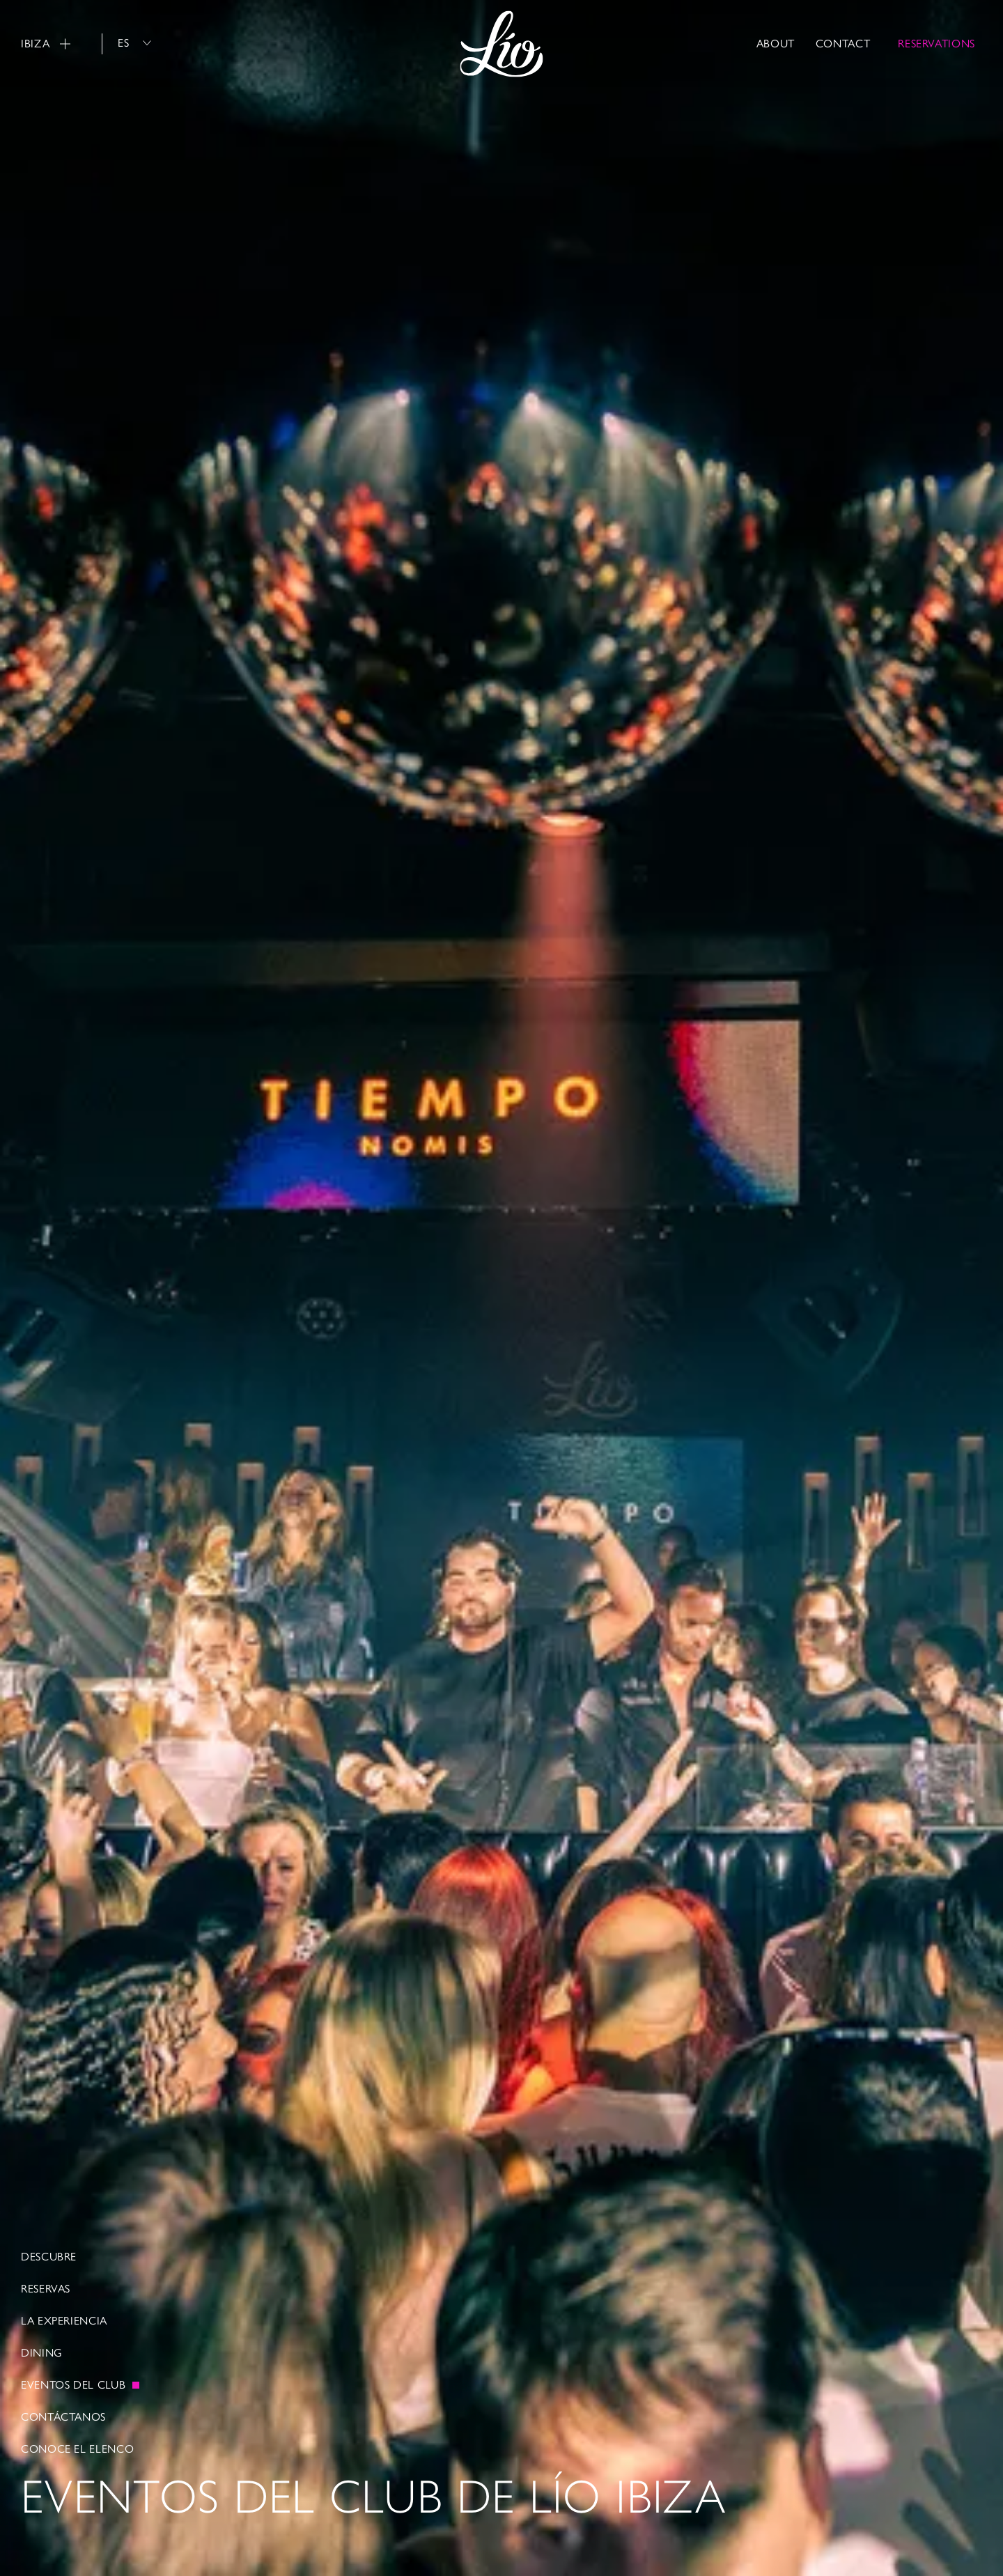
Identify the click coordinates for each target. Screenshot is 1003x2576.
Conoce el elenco (77, 2449)
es (134, 42)
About (775, 43)
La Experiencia (64, 2321)
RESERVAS (45, 2289)
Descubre (49, 2257)
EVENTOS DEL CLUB (73, 2385)
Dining (42, 2353)
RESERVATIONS (936, 43)
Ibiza (45, 43)
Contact (843, 43)
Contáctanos (63, 2417)
